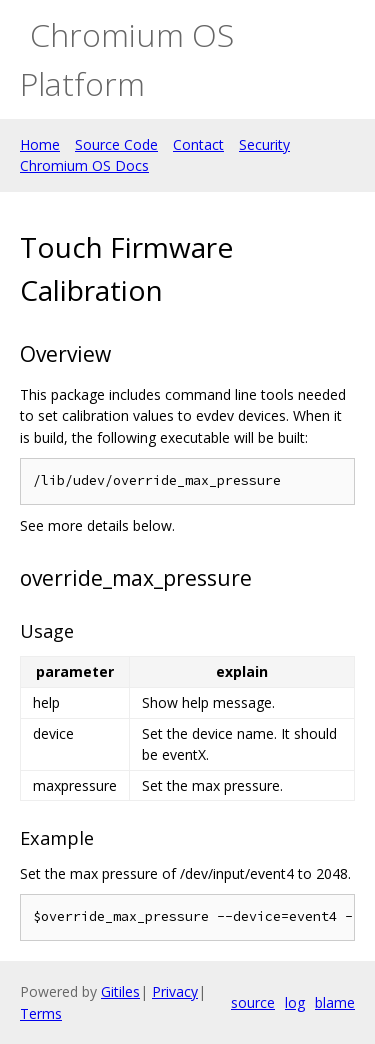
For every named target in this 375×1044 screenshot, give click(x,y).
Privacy (175, 991)
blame (335, 1002)
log (295, 1002)
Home (40, 144)
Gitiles (120, 991)
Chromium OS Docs (84, 165)
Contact (198, 144)
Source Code (116, 144)
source (253, 1002)
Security (264, 144)
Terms (41, 1013)
